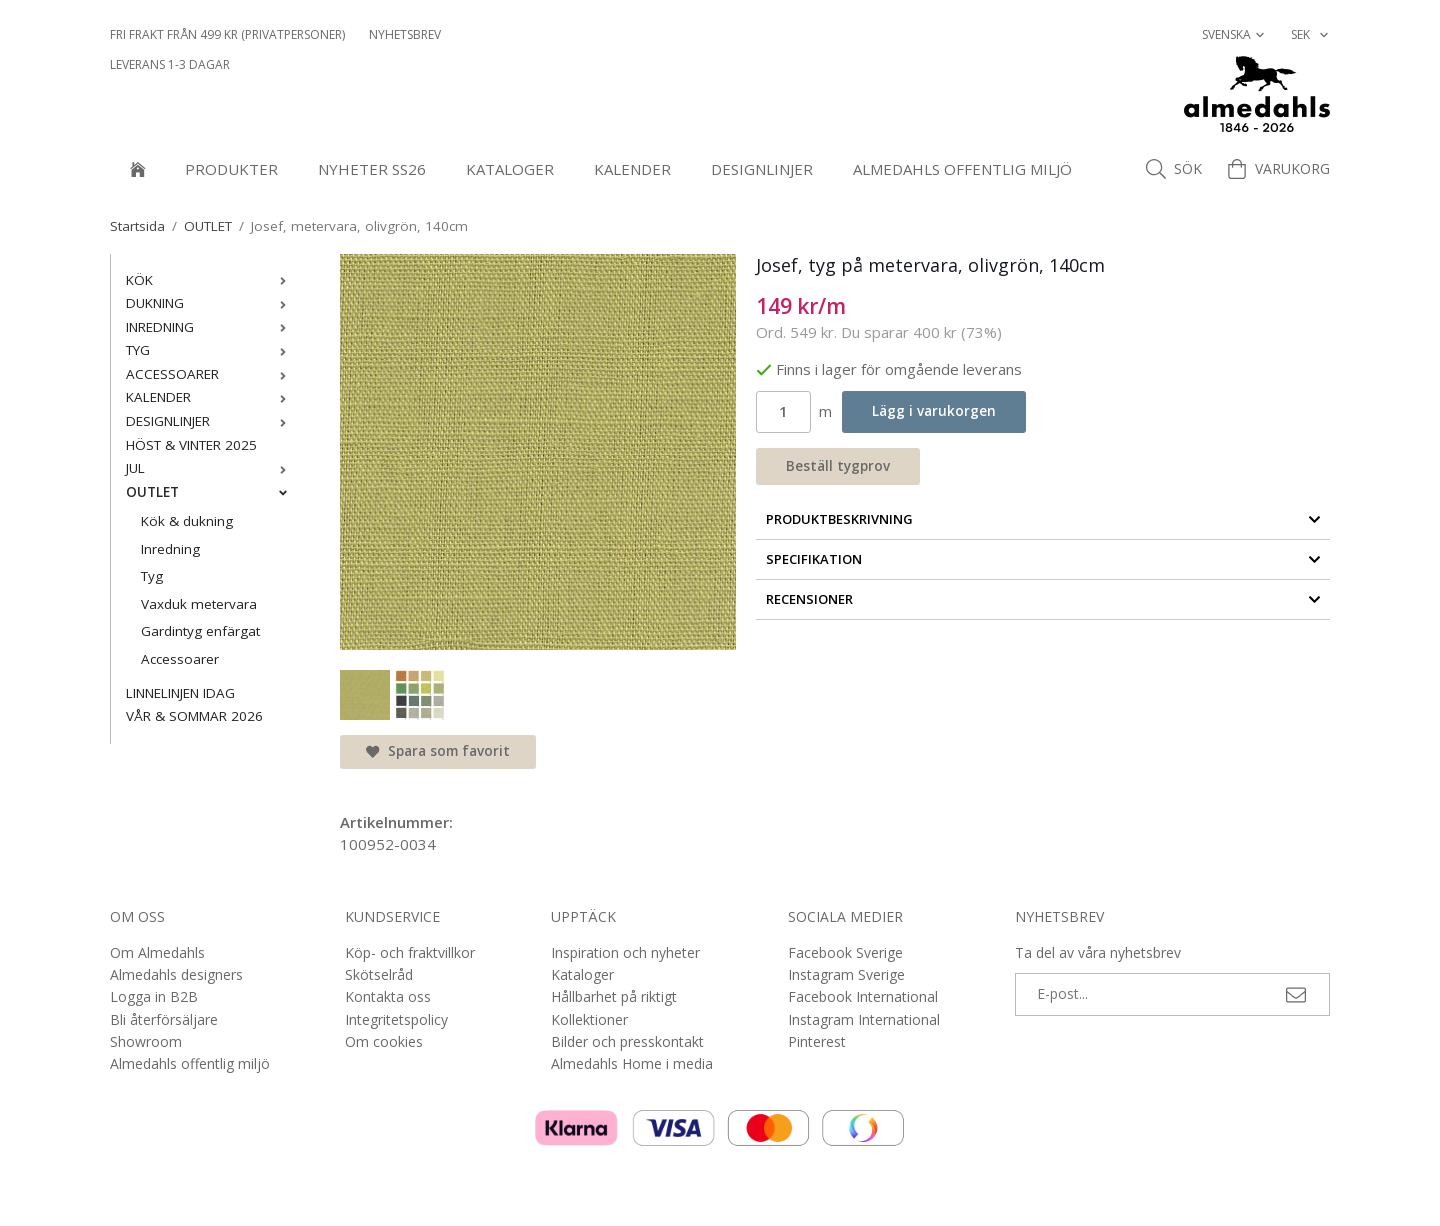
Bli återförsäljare (164, 1019)
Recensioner (1043, 599)
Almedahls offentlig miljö (962, 169)
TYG (210, 350)
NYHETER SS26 (372, 169)
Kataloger (510, 169)
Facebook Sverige (845, 952)
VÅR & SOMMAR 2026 (194, 716)
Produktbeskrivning (1043, 519)
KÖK (210, 280)
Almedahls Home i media (632, 1063)
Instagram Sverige (846, 974)
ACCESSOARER (210, 374)
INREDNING (210, 327)
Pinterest (817, 1041)
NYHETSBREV (405, 34)
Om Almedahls (157, 952)
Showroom (146, 1041)
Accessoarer (180, 659)
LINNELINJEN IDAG (180, 693)
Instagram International (864, 1019)
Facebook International (863, 996)
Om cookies (384, 1041)
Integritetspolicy (396, 1019)
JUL (210, 468)
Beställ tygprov (838, 466)
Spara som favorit (438, 751)
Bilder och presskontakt (627, 1041)
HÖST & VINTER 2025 (191, 445)
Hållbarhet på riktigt (614, 996)
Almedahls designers (176, 974)
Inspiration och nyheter (625, 952)
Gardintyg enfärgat (200, 631)
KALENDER (632, 169)
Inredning (170, 549)
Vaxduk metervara (199, 604)
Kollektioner (589, 1019)
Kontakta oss (388, 996)
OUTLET (210, 492)
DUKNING (210, 303)
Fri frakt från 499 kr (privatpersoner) (227, 34)
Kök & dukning (187, 521)
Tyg (152, 576)
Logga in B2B (154, 996)
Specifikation (1043, 559)
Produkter (231, 169)
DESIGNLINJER (762, 169)
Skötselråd (379, 974)
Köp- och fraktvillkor (410, 952)
